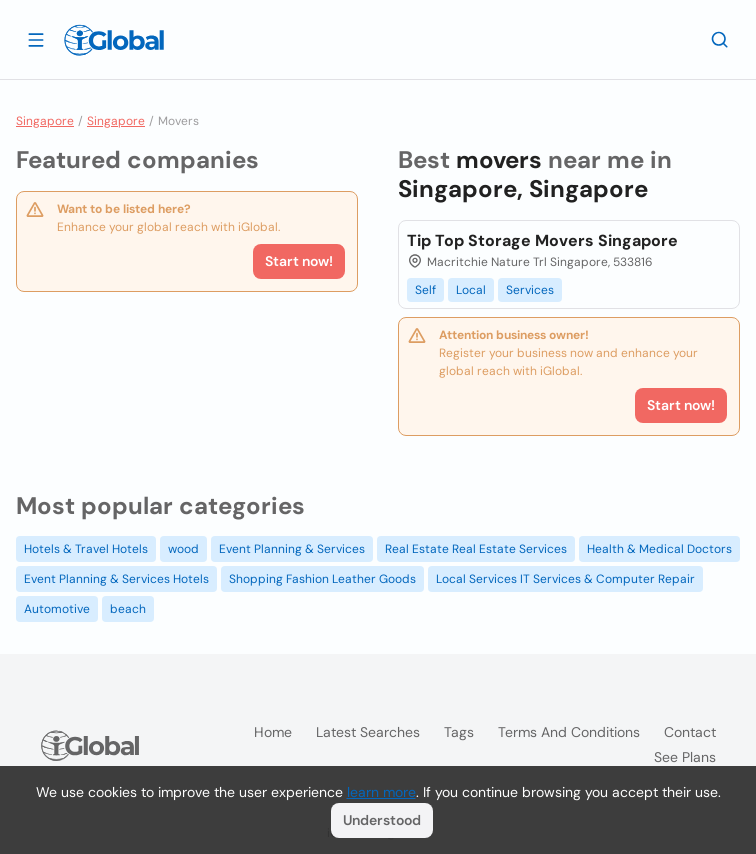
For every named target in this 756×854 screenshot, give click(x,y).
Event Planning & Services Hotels (116, 579)
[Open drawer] (36, 39)
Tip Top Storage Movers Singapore (542, 240)
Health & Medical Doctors (659, 549)
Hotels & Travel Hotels (86, 549)
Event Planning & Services (292, 549)
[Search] (720, 39)
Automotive (57, 609)
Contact (690, 732)
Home (273, 732)
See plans (685, 757)
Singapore (45, 121)
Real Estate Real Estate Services (476, 549)
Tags (459, 732)
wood (183, 549)
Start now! (299, 261)
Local (471, 290)
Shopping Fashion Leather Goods (322, 579)
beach (128, 609)
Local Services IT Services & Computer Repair (565, 579)
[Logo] (114, 40)
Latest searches (368, 732)
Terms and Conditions (569, 732)
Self (425, 290)
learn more (381, 792)
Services (530, 290)
